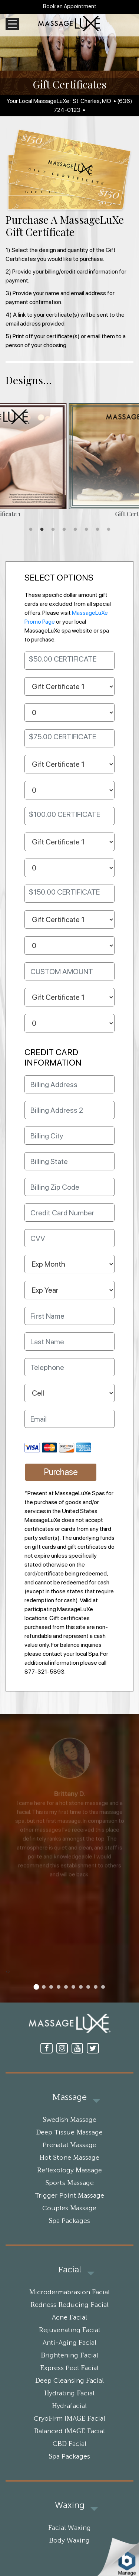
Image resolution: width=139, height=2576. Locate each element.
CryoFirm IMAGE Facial (69, 2418)
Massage (69, 2097)
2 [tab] (42, 529)
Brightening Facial (69, 2355)
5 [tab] (75, 529)
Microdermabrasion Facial (69, 2292)
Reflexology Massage (69, 2170)
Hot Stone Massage (69, 2158)
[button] (36, 1987)
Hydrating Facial (69, 2393)
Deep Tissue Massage (69, 2132)
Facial (69, 2269)
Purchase (61, 1472)
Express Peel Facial (69, 2368)
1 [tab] (30, 529)
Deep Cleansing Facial (69, 2381)
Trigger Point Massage (69, 2195)
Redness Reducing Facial (69, 2305)
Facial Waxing (69, 2528)
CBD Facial (69, 2444)
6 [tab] (86, 529)
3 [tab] (53, 529)
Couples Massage (69, 2208)
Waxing (70, 2505)
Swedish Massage (69, 2120)
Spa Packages (69, 2221)
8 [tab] (108, 529)
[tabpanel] (69, 461)
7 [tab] (97, 529)
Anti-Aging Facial (69, 2343)
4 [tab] (64, 529)
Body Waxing (69, 2540)
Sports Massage (69, 2183)
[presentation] (7, 1971)
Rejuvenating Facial (69, 2330)
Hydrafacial (69, 2406)
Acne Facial (69, 2317)
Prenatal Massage (69, 2145)
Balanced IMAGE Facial (69, 2431)
